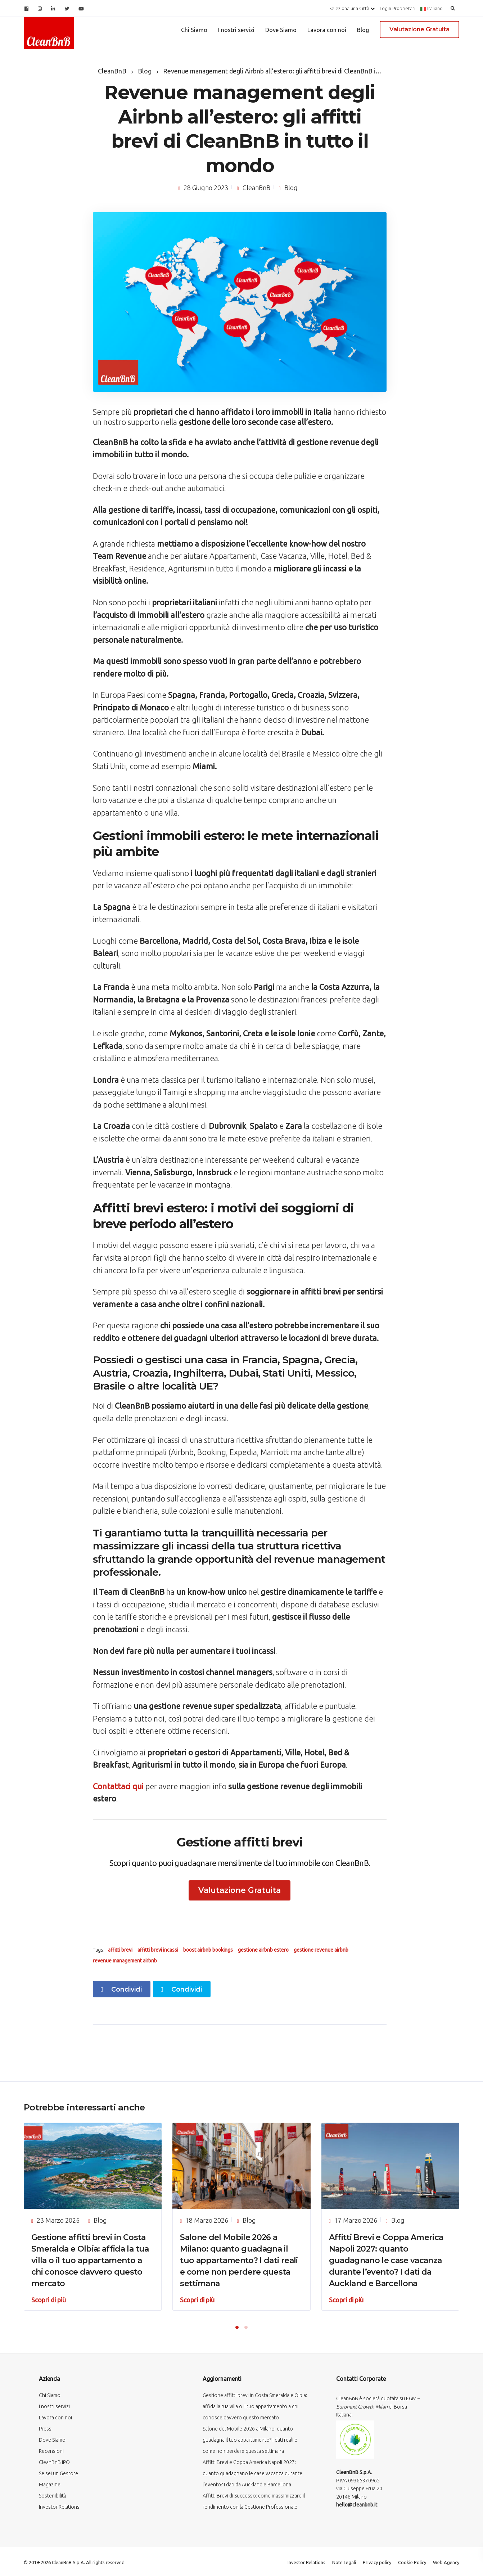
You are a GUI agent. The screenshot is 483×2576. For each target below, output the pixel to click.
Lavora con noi (326, 30)
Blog (363, 30)
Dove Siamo (281, 30)
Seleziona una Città (352, 8)
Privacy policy (377, 2562)
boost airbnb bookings (208, 1950)
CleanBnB (256, 187)
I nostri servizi (236, 30)
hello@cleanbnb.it (356, 2505)
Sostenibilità (52, 2496)
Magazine (49, 2484)
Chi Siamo (194, 30)
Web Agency (446, 2562)
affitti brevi (120, 1950)
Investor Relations (59, 2507)
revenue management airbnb (125, 1961)
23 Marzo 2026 (58, 2220)
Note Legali (344, 2562)
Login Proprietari (397, 8)
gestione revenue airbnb (321, 1950)
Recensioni (51, 2451)
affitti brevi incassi (157, 1950)
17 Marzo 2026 (355, 2220)
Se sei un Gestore (58, 2473)
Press (45, 2429)
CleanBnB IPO (54, 2462)
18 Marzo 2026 (206, 2220)
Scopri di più (48, 2299)
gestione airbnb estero (263, 1950)
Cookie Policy (412, 2562)
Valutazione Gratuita (419, 29)
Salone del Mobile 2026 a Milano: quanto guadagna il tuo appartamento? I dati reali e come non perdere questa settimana (239, 2260)
